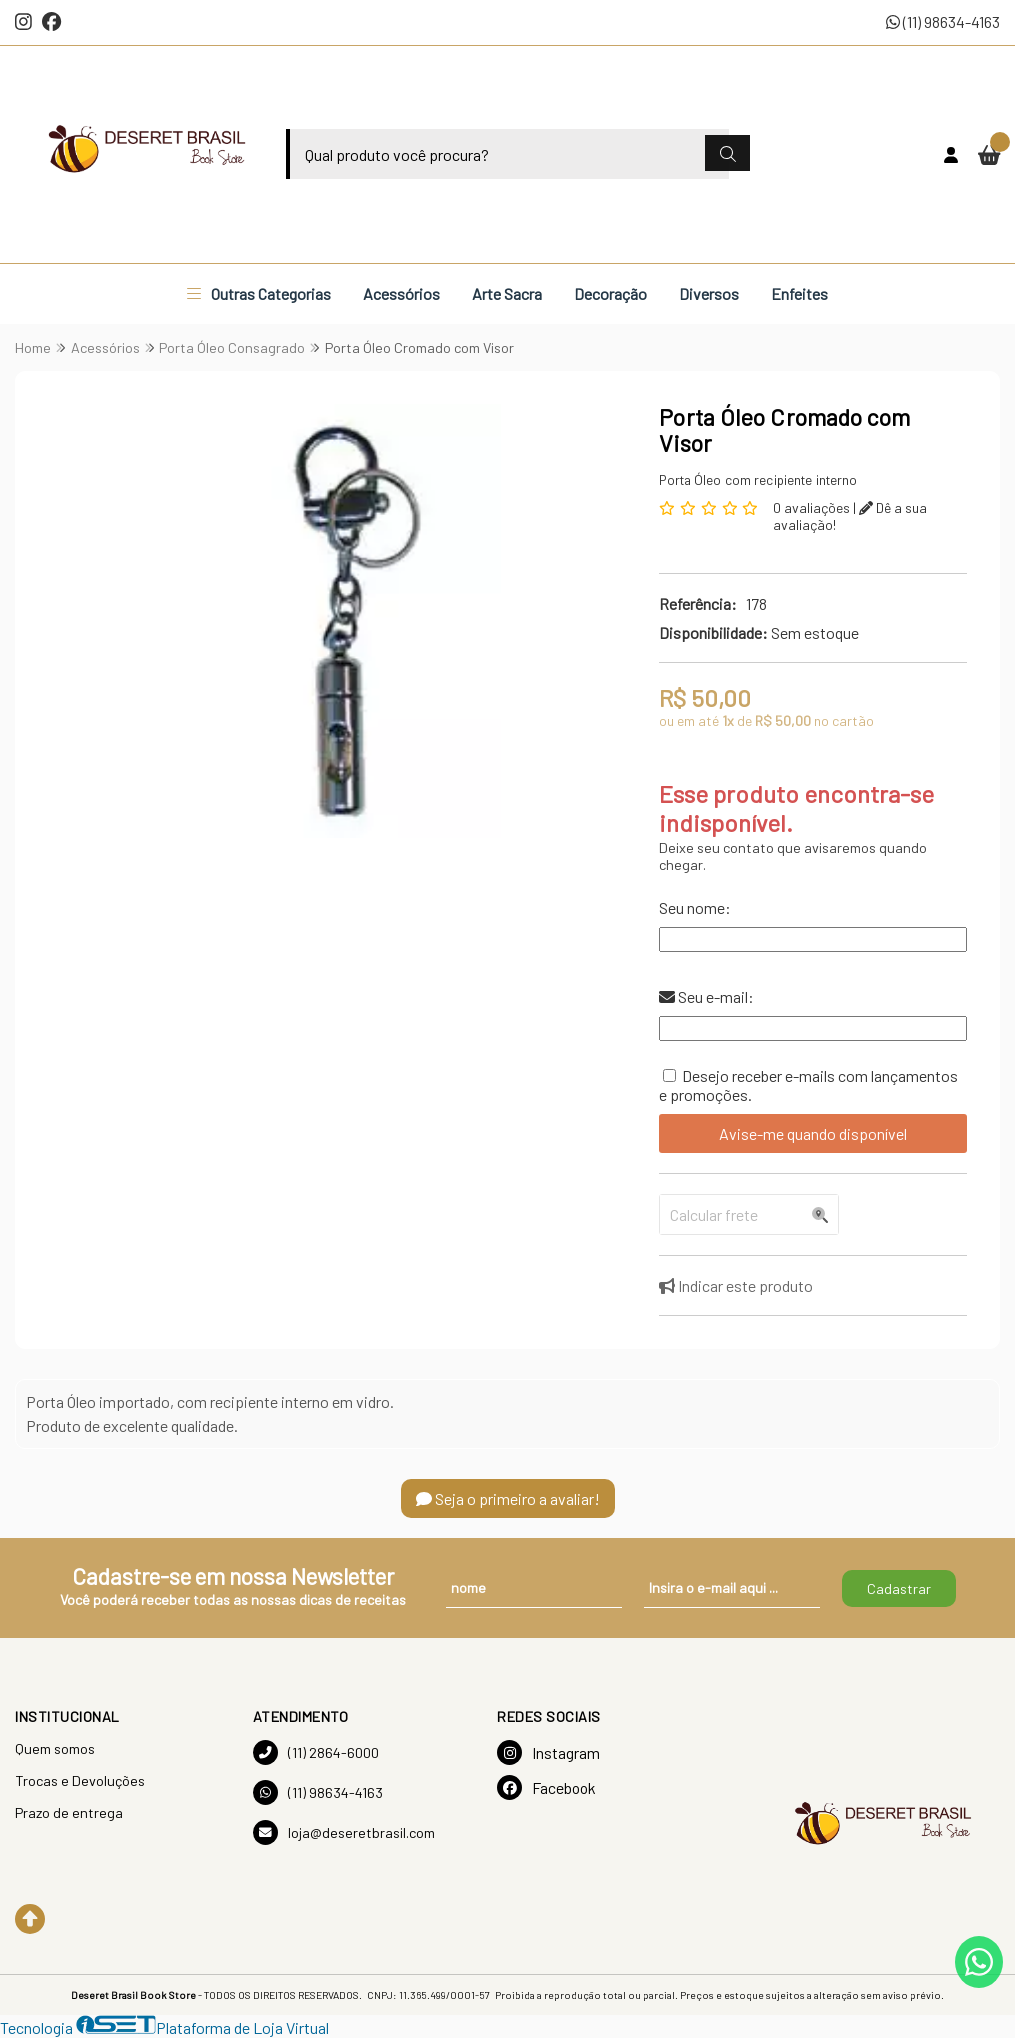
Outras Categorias (259, 293)
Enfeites (799, 293)
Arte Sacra (507, 293)
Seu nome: (695, 907)
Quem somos (55, 1748)
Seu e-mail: (706, 996)
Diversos (709, 293)
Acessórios (401, 293)
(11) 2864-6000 (316, 1752)
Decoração (610, 293)
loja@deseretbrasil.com (344, 1832)
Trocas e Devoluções (80, 1780)
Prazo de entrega (69, 1812)
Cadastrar (899, 1588)
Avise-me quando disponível (813, 1133)
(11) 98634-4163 (943, 21)
